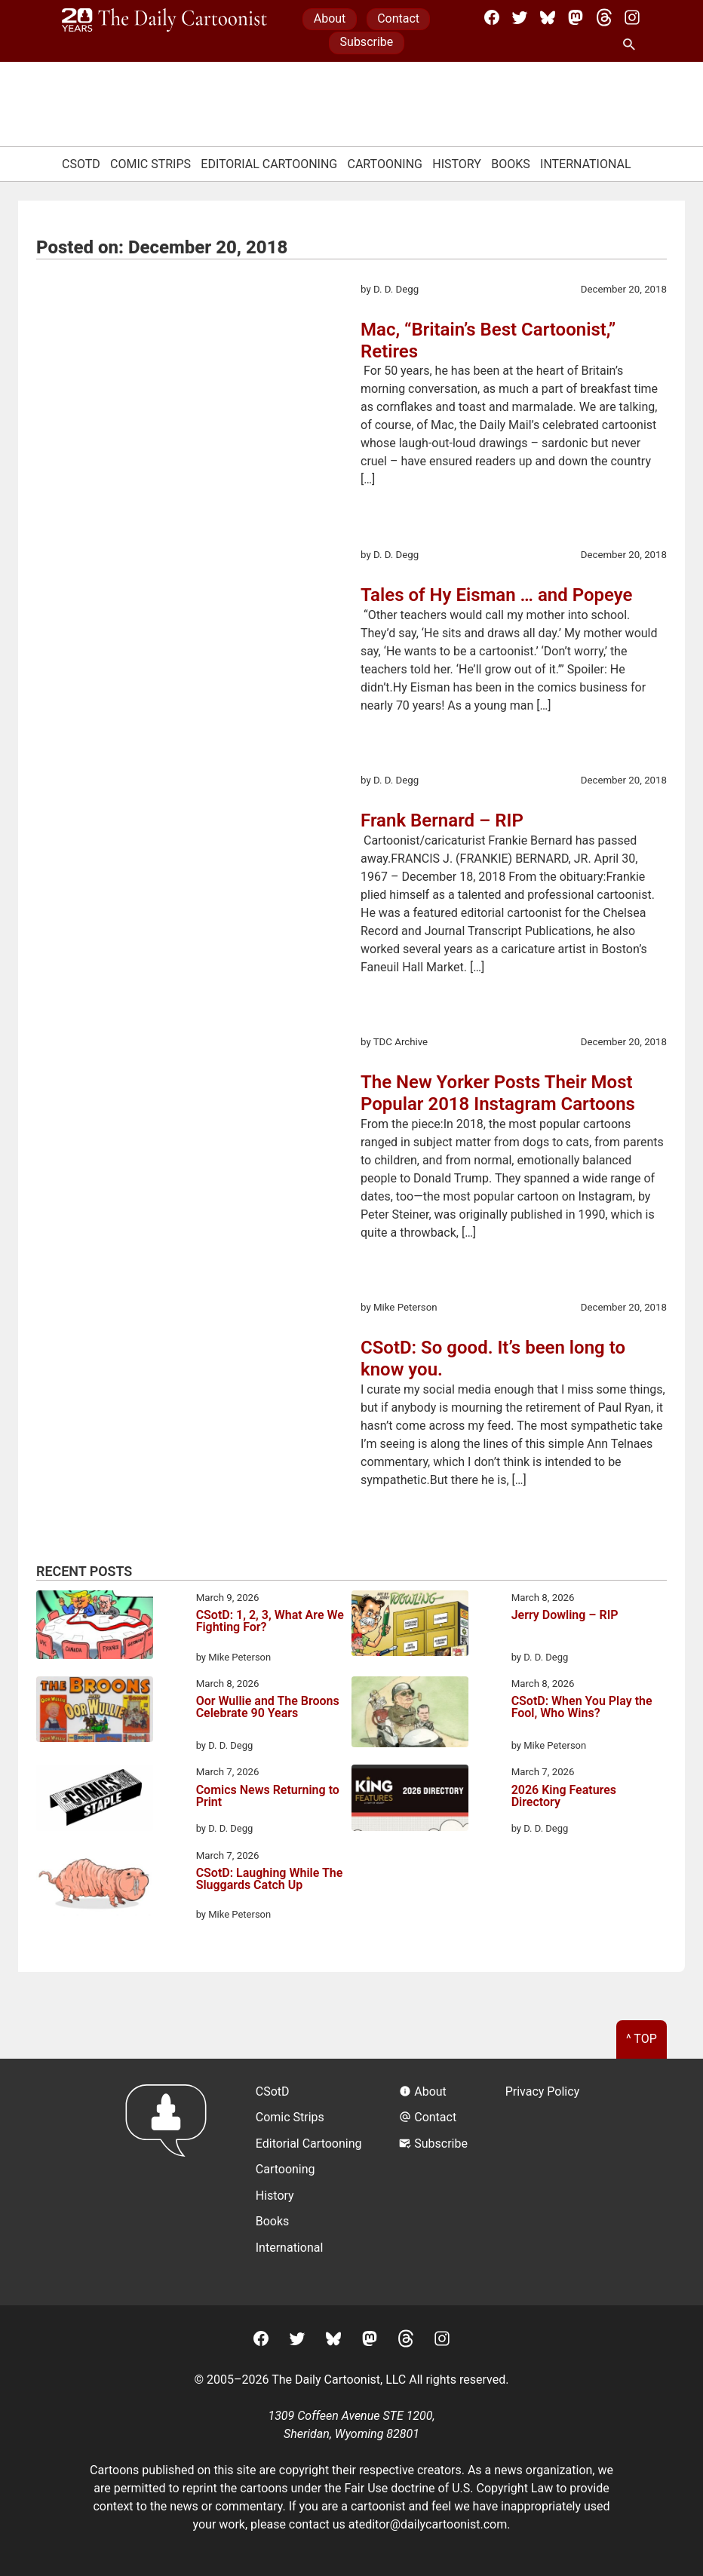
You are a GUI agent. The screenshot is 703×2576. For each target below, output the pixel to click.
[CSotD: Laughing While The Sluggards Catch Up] (94, 1885)
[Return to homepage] (171, 2182)
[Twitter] (520, 17)
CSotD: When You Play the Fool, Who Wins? (581, 1707)
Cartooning (384, 164)
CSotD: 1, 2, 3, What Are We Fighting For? (270, 1621)
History (456, 164)
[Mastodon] (575, 17)
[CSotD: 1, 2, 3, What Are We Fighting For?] (94, 1627)
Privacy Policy (542, 2091)
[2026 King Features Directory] (410, 1800)
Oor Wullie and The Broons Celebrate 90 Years (267, 1707)
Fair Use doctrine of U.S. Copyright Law (449, 2488)
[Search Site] (632, 45)
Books (510, 164)
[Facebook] (492, 17)
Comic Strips (150, 164)
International (585, 164)
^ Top (641, 2039)
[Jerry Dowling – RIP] (410, 1625)
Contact (398, 18)
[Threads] (604, 17)
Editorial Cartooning (269, 164)
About (330, 18)
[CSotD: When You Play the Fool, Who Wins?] (410, 1714)
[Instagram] (632, 17)
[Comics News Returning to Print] (94, 1800)
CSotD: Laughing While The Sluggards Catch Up (269, 1879)
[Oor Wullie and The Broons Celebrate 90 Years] (94, 1711)
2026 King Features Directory (563, 1796)
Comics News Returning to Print (267, 1796)
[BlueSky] (548, 17)
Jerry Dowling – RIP (565, 1615)
